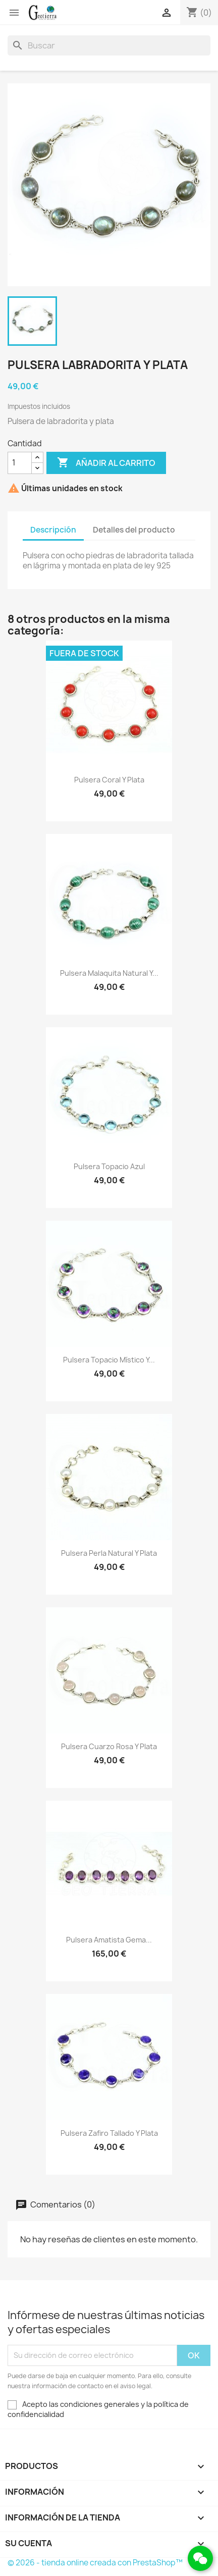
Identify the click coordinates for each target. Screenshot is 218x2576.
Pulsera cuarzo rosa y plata (109, 1746)
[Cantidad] (20, 463)
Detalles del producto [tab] (134, 529)
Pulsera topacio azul (109, 1166)
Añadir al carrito (106, 462)
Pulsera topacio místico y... (109, 1359)
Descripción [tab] (53, 529)
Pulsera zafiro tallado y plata (109, 2133)
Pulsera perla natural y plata (109, 1553)
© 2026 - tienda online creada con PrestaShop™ (95, 2562)
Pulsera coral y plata (109, 779)
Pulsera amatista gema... (109, 1939)
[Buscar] (109, 45)
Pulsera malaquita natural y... (109, 973)
